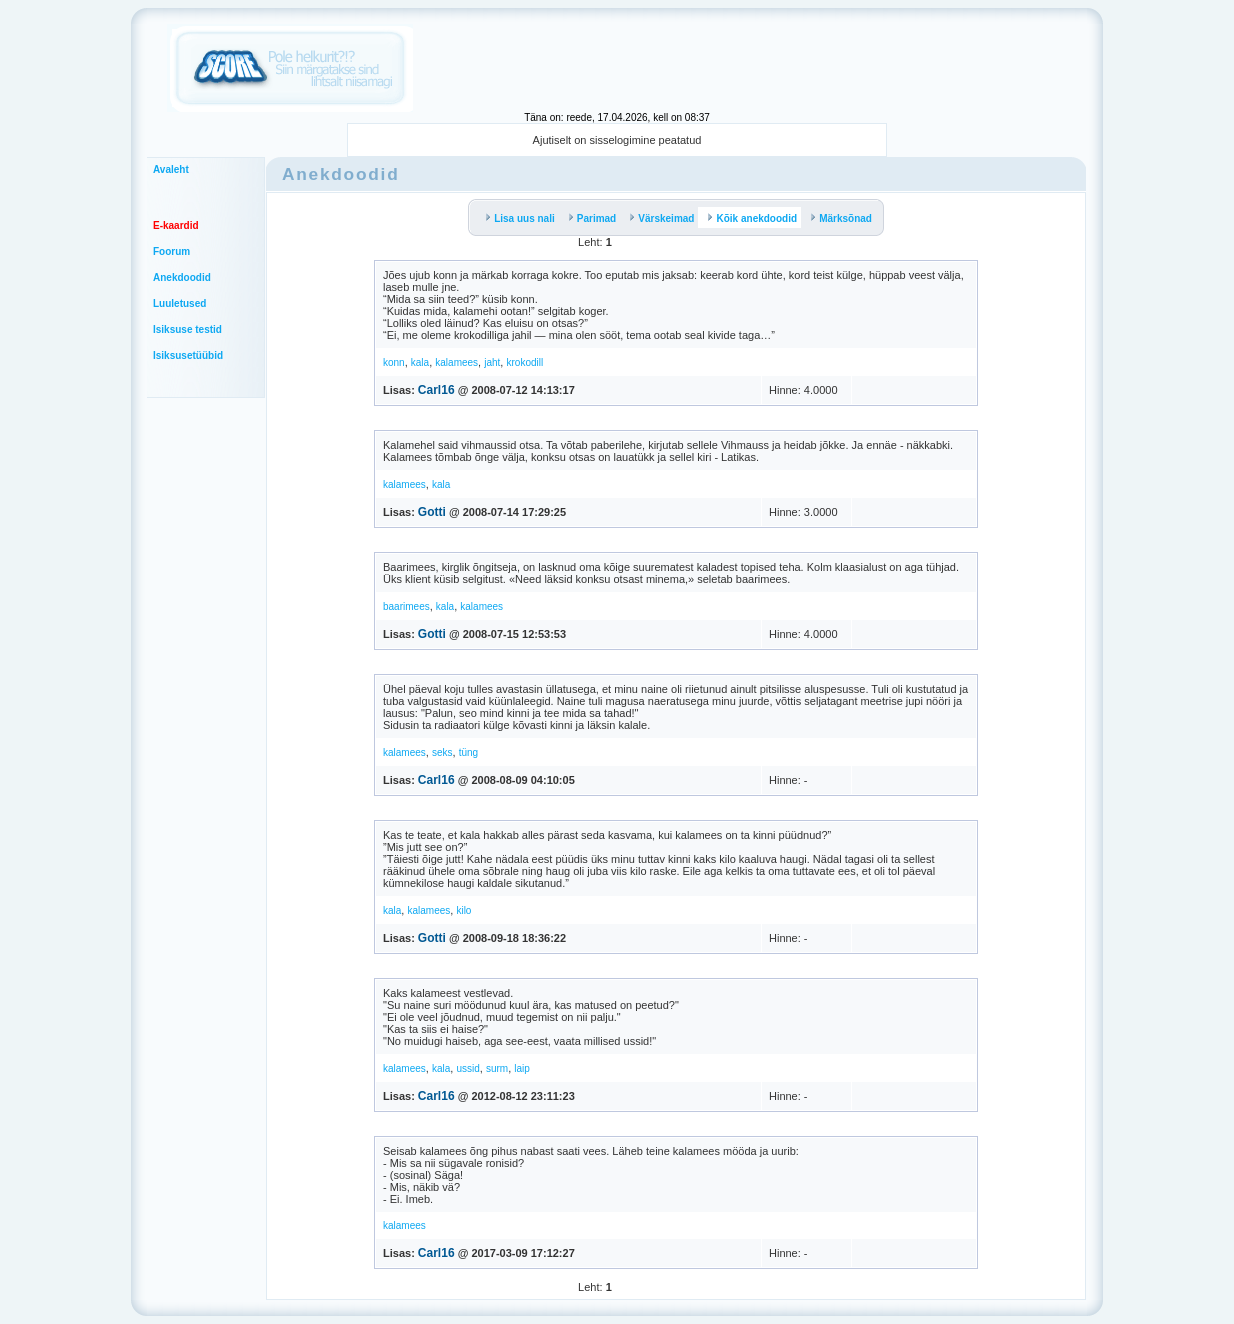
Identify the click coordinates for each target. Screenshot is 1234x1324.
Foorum (171, 251)
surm (497, 1068)
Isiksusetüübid (188, 355)
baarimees (406, 606)
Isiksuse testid (187, 329)
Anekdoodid (182, 277)
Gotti (432, 512)
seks (442, 752)
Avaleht (171, 169)
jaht (492, 362)
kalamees (456, 362)
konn (394, 362)
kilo (463, 910)
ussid (467, 1068)
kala (420, 362)
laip (522, 1068)
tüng (468, 752)
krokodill (524, 362)
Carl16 (436, 390)
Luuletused (179, 303)
